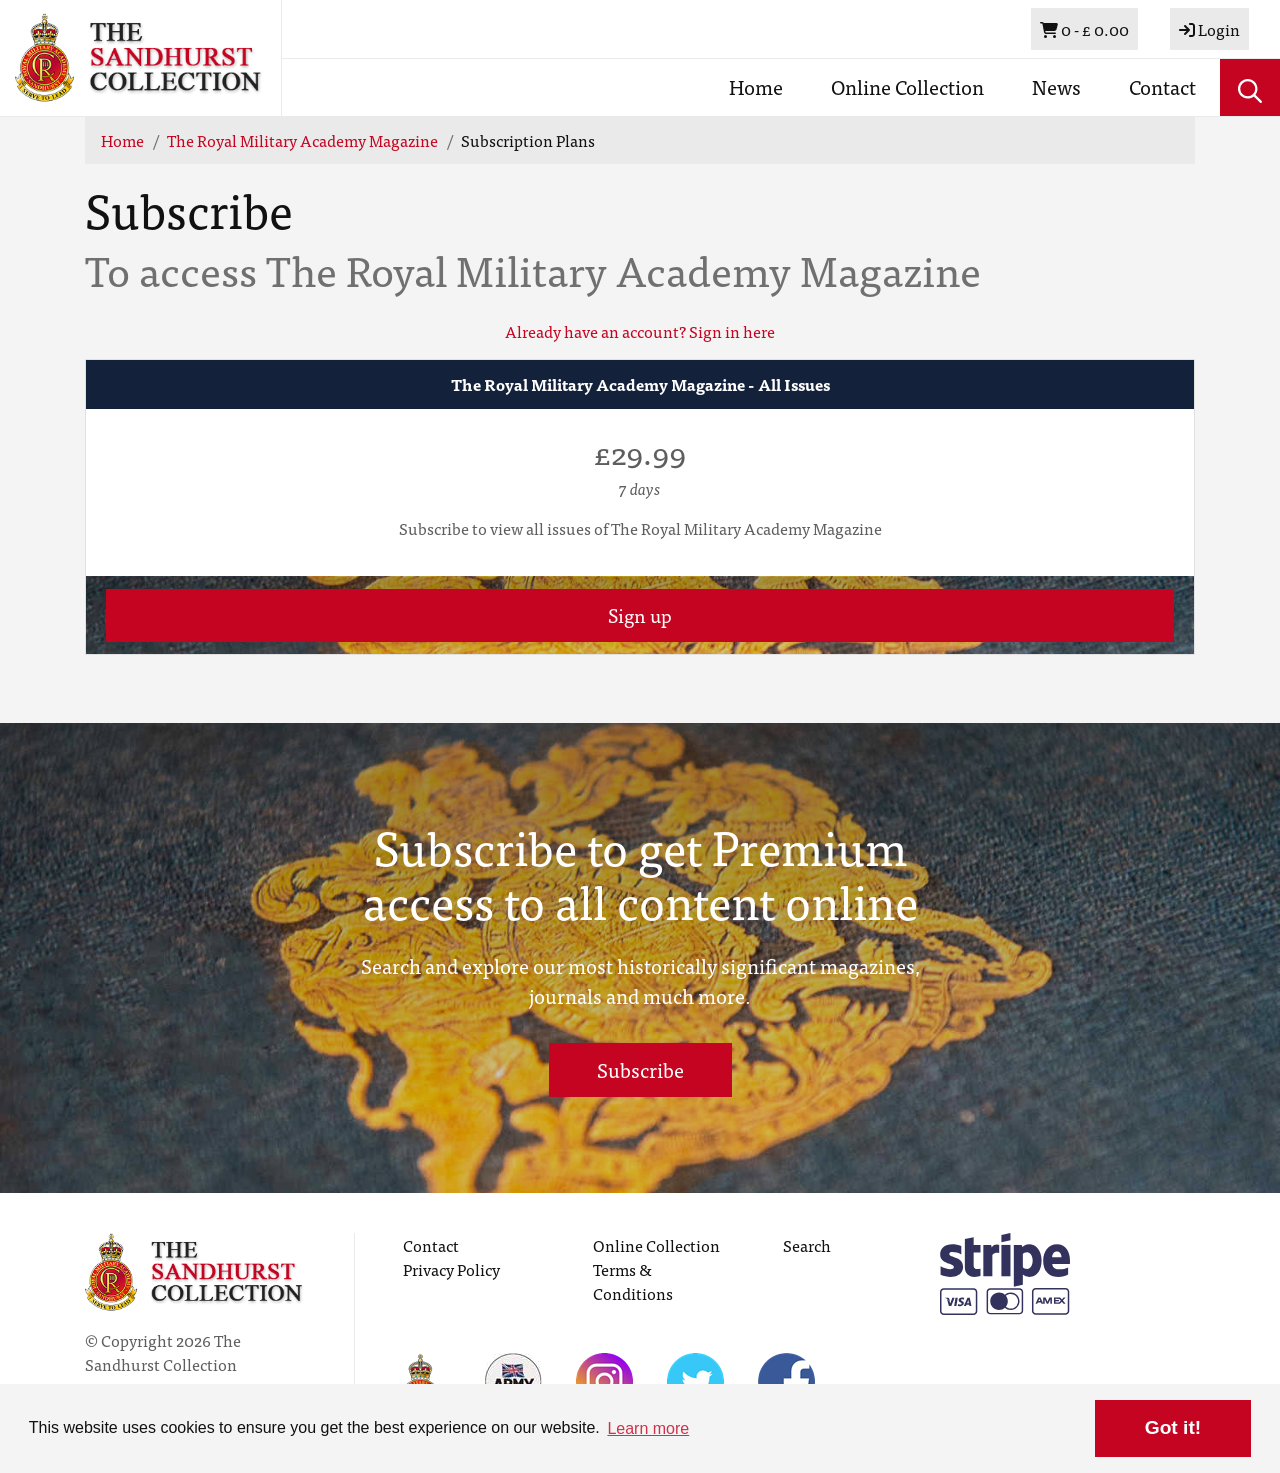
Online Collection (907, 86)
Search (807, 1245)
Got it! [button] (1173, 1427)
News (1056, 86)
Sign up (640, 614)
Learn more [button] (648, 1428)
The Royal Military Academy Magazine (302, 140)
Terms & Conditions (633, 1281)
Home (756, 86)
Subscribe (640, 1069)
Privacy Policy (451, 1269)
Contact (1162, 86)
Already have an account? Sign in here (640, 331)
